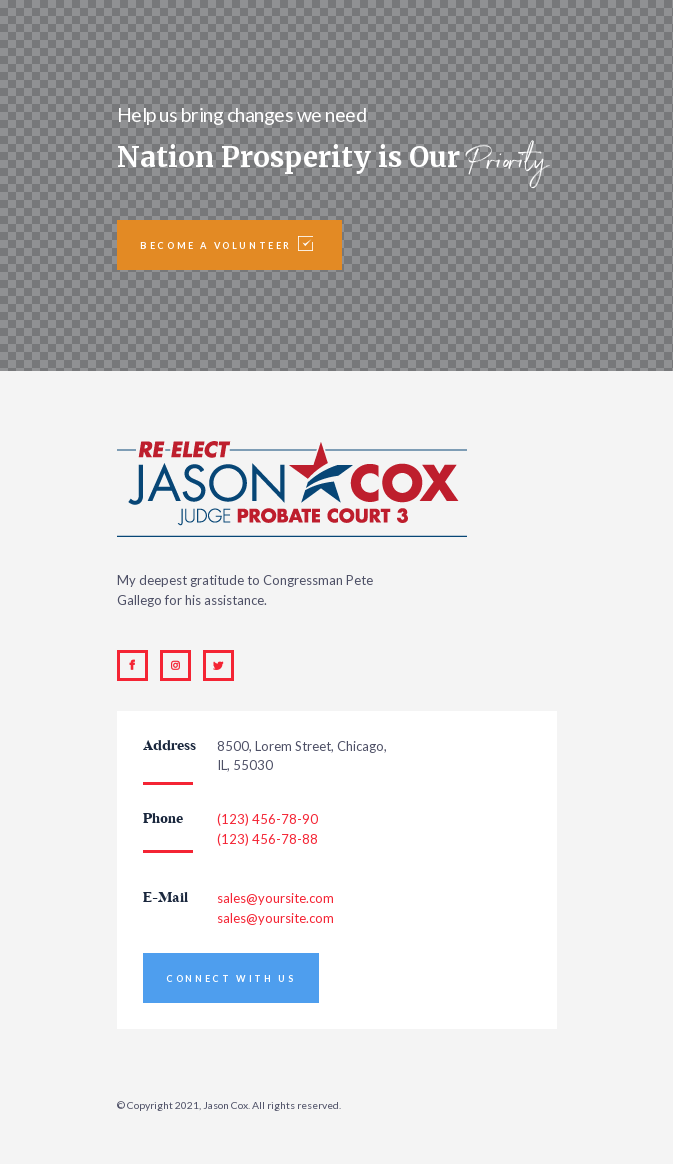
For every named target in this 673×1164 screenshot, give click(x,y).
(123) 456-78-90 (267, 819)
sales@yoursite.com (275, 898)
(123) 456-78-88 (267, 839)
